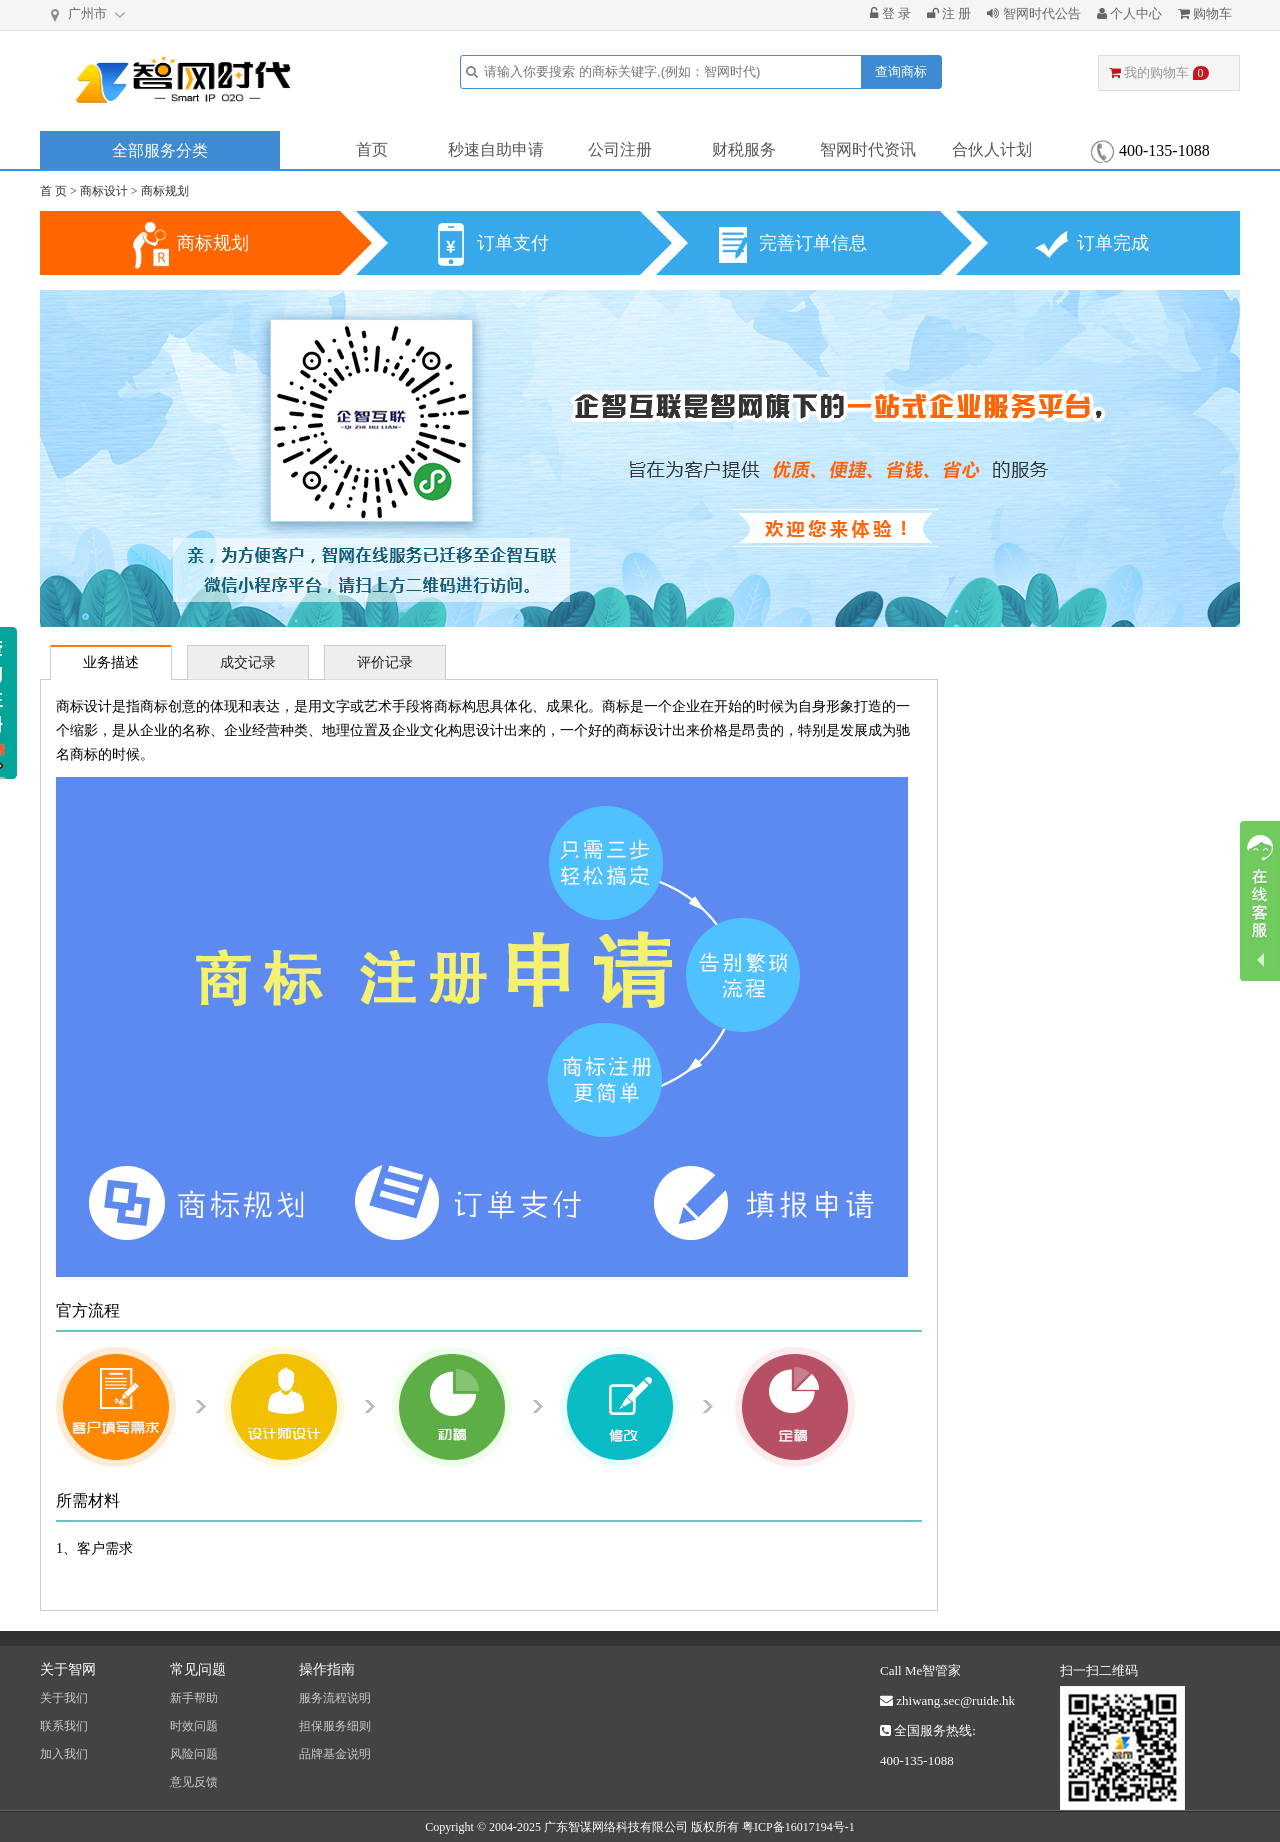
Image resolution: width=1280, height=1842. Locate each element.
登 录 (890, 13)
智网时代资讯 (868, 149)
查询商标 (901, 71)
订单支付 (513, 243)
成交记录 (248, 662)
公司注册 (620, 149)
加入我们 (64, 1754)
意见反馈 (194, 1782)
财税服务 (744, 149)
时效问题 (194, 1726)
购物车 (1205, 13)
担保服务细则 (335, 1726)
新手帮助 (194, 1698)
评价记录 (385, 662)
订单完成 (1113, 243)
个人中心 (1129, 13)
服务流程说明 (335, 1698)
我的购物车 (1159, 72)
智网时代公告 (1033, 13)
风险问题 (194, 1754)
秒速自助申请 (496, 149)
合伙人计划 (992, 149)
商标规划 (165, 191)
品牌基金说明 (335, 1754)
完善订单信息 (813, 243)
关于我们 (64, 1698)
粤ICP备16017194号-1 (798, 1827)
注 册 (949, 13)
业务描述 (111, 662)
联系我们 (64, 1726)
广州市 (89, 15)
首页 (372, 149)
